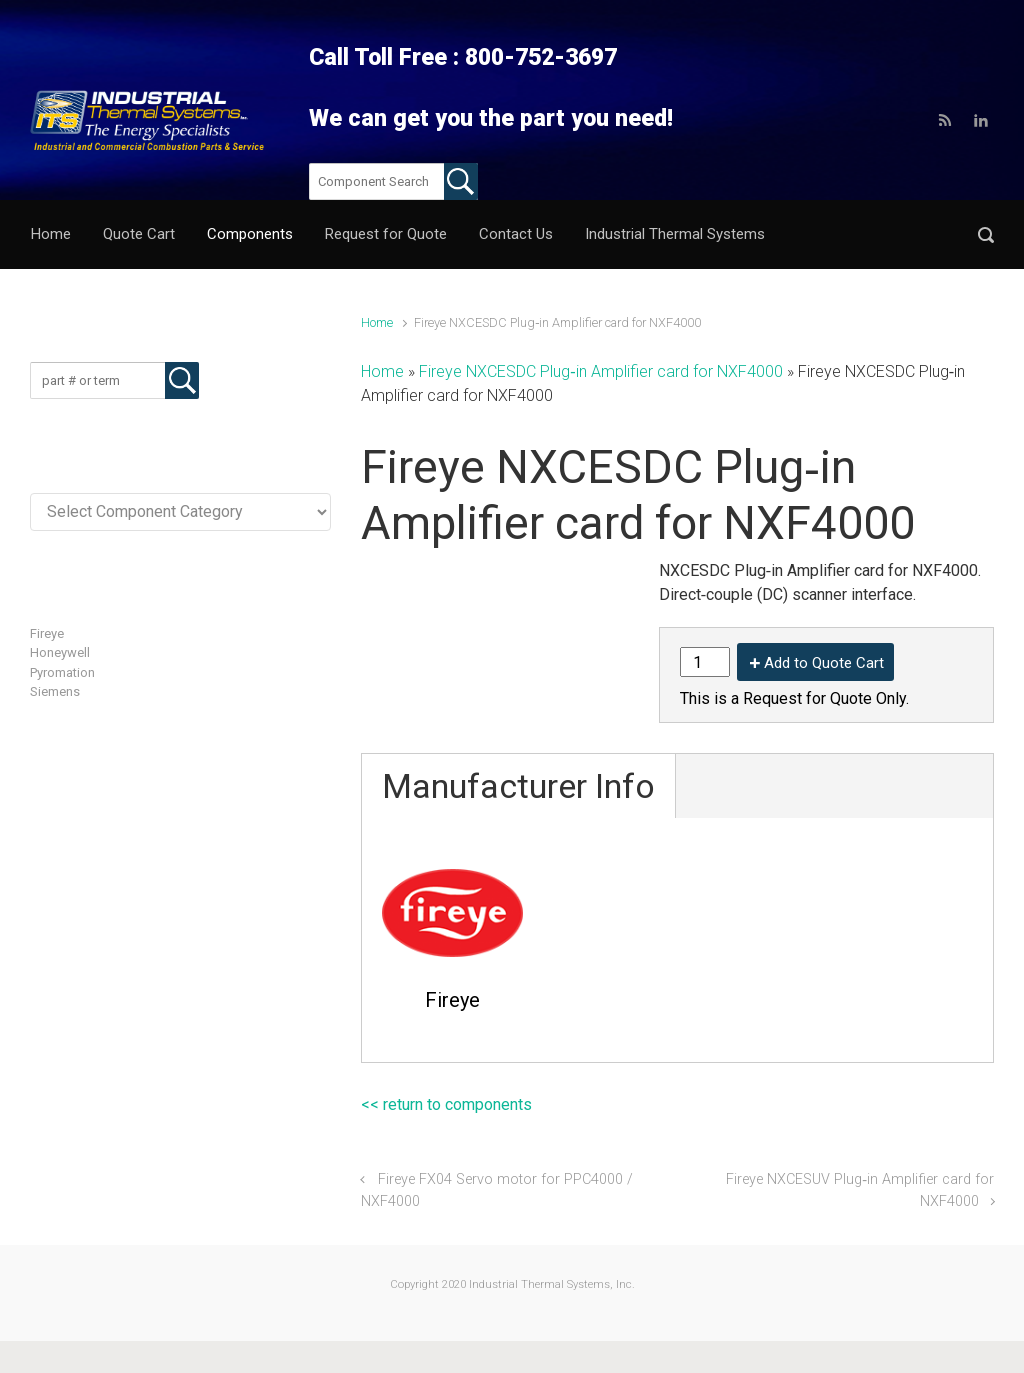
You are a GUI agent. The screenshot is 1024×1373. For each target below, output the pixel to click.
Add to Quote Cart (824, 663)
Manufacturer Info (518, 786)
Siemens (55, 691)
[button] (986, 234)
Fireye (47, 633)
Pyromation (62, 672)
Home (377, 322)
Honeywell (60, 652)
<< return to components (446, 1104)
